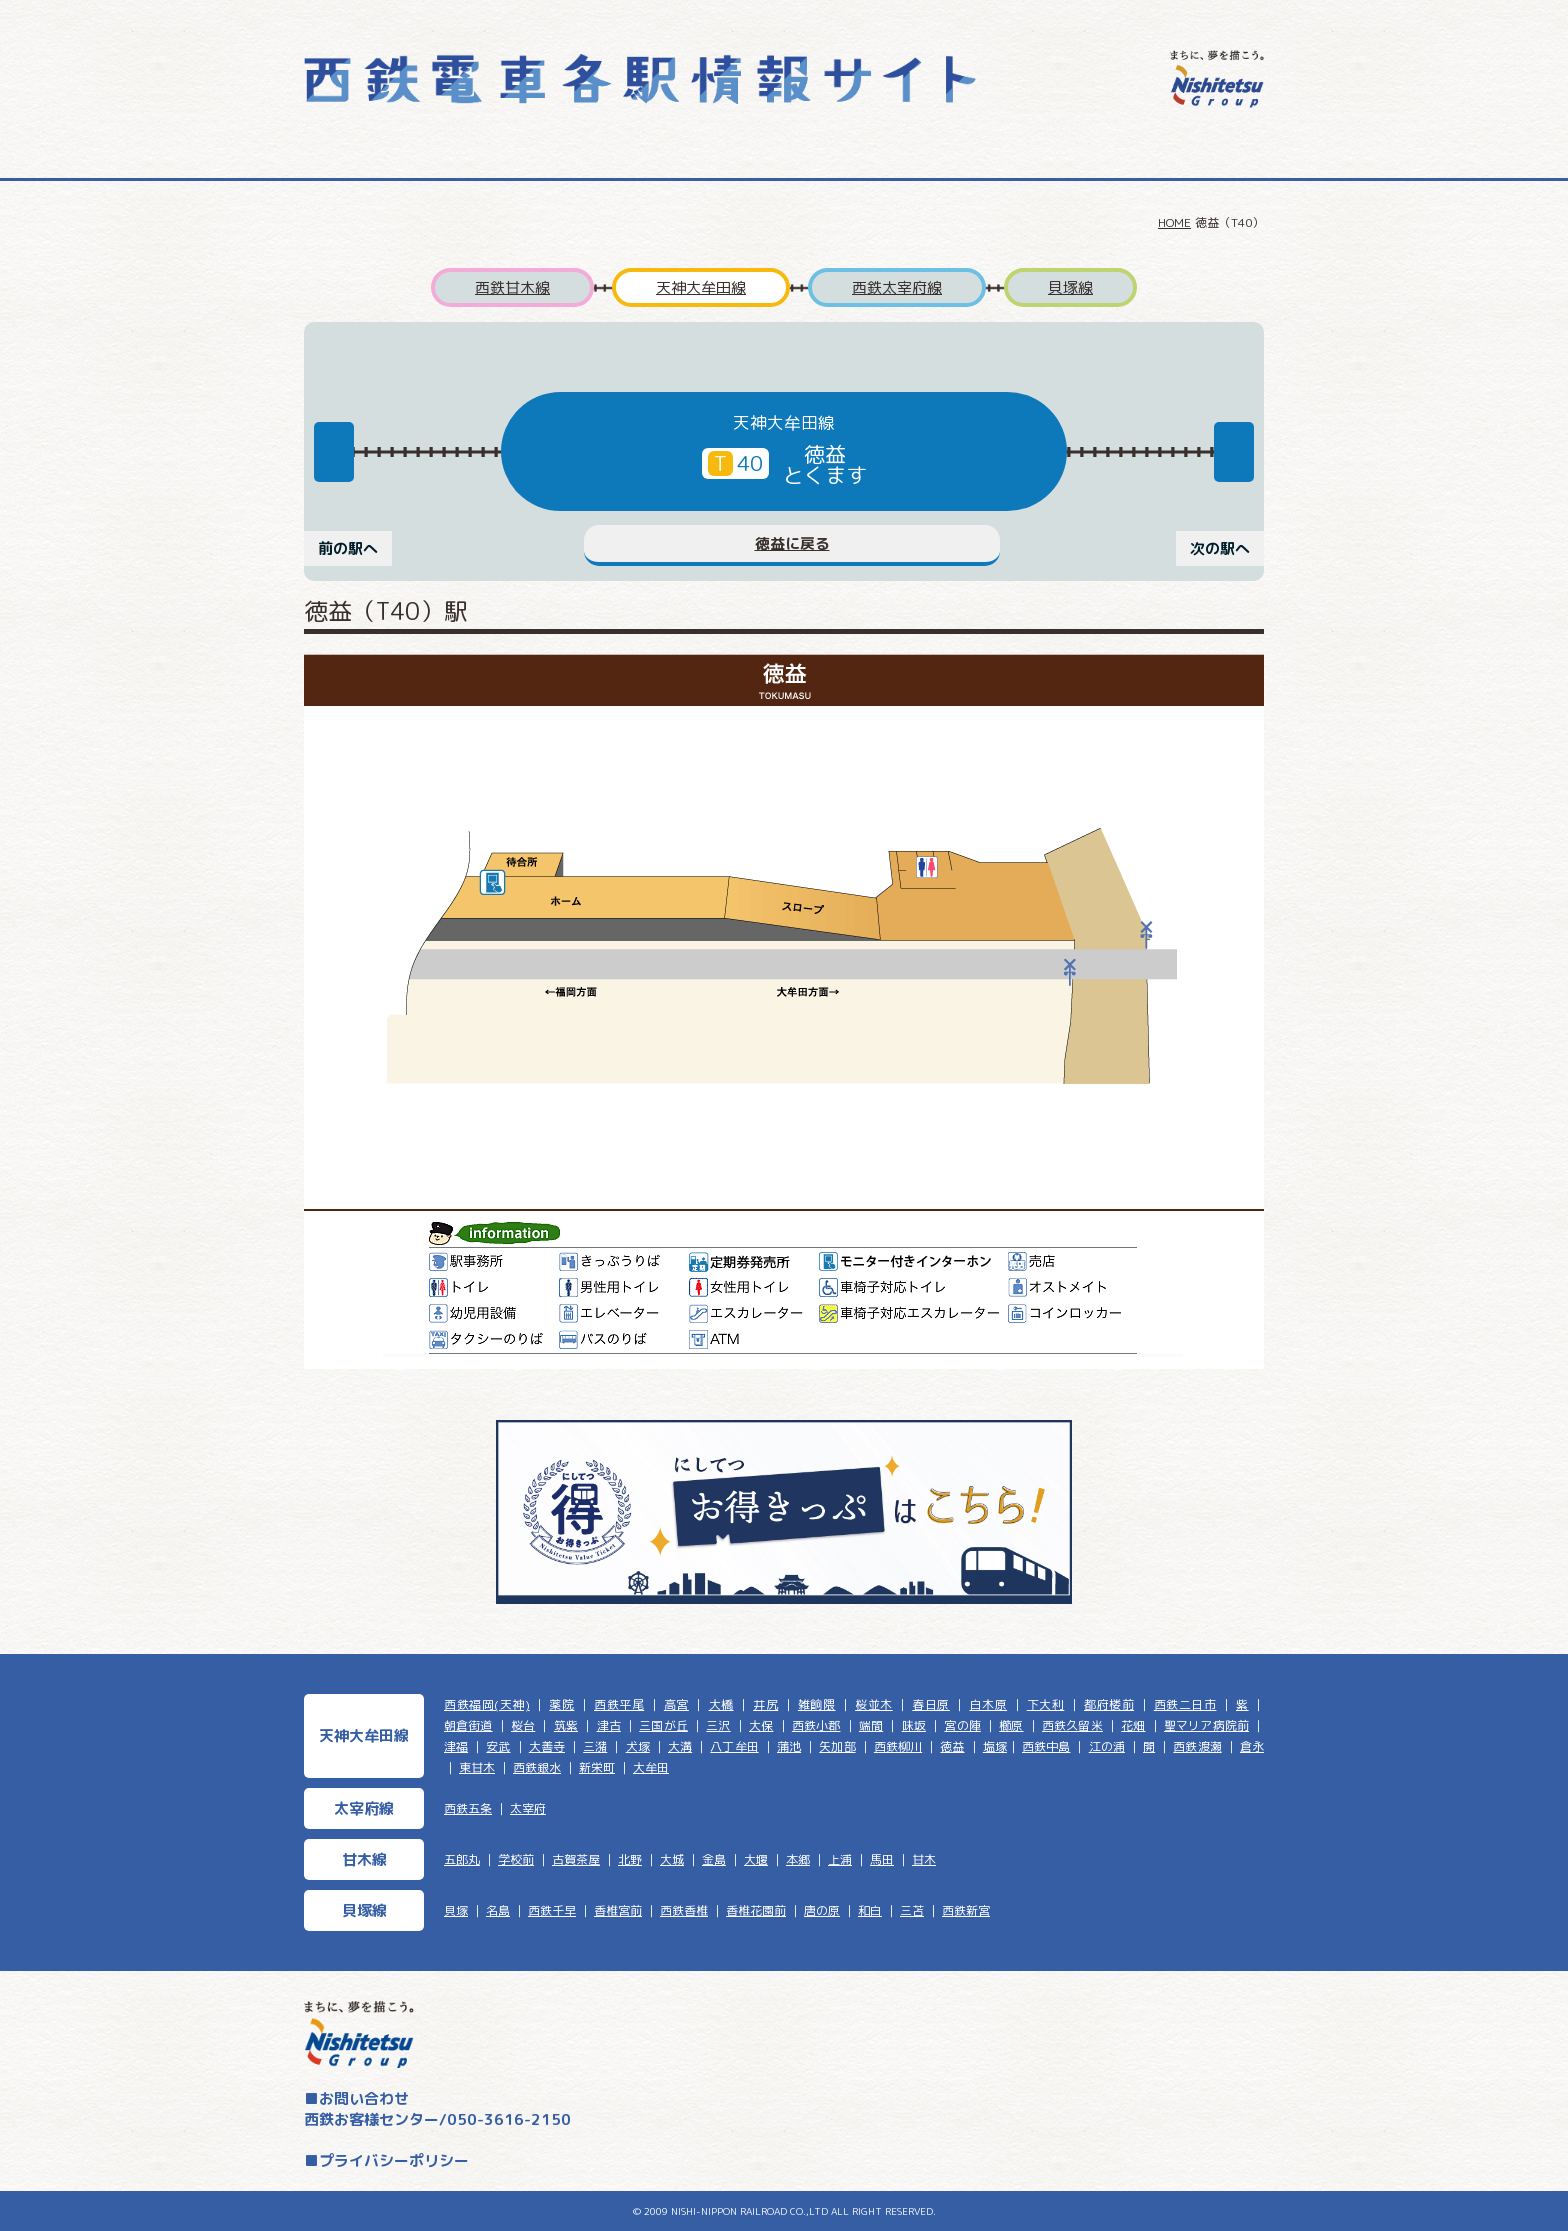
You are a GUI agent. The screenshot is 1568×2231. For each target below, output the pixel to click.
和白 (870, 1910)
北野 (630, 1859)
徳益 (952, 1746)
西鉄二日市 (1185, 1704)
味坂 (914, 1725)
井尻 (765, 1704)
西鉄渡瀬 (1197, 1746)
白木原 (989, 1704)
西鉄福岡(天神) (487, 1704)
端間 (871, 1725)
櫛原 (1011, 1725)
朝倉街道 (468, 1725)
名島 (498, 1910)
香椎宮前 (618, 1910)
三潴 (595, 1746)
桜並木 (874, 1704)
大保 (761, 1725)
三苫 (912, 1910)
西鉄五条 (468, 1808)
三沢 (718, 1725)
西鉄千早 (552, 1910)
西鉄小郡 (816, 1725)
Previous (334, 452)
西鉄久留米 (1072, 1725)
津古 (609, 1725)
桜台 (523, 1725)
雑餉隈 (817, 1704)
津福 (456, 1746)
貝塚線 (1070, 287)
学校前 (516, 1859)
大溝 (680, 1746)
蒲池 (789, 1746)
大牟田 (651, 1767)
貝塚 (456, 1910)
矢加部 (837, 1746)
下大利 (1046, 1704)
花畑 (1133, 1725)
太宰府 (528, 1808)
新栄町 (597, 1767)
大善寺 (547, 1746)
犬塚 (638, 1746)
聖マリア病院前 (1206, 1725)
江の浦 (1107, 1746)
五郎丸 (462, 1859)
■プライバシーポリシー (386, 2160)
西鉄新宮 (966, 1910)
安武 (498, 1746)
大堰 (756, 1859)
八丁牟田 (734, 1746)
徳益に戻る (792, 543)
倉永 (1252, 1746)
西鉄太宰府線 (897, 287)
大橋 (721, 1704)
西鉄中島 (1046, 1746)
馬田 (882, 1859)
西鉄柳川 (898, 1746)
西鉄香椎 (684, 1910)
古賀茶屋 (576, 1859)
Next (1234, 452)
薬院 (561, 1704)
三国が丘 (663, 1725)
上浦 (840, 1859)
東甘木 (477, 1767)
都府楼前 (1109, 1704)
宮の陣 (962, 1725)
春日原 (931, 1704)
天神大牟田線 (701, 287)
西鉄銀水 (537, 1767)
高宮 (676, 1704)
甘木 (924, 1859)
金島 (714, 1859)
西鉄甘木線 (512, 287)
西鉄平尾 (619, 1704)
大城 (672, 1859)
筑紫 (566, 1725)
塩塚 (995, 1746)
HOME (1174, 222)
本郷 (798, 1859)
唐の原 (822, 1910)
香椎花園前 (756, 1910)
